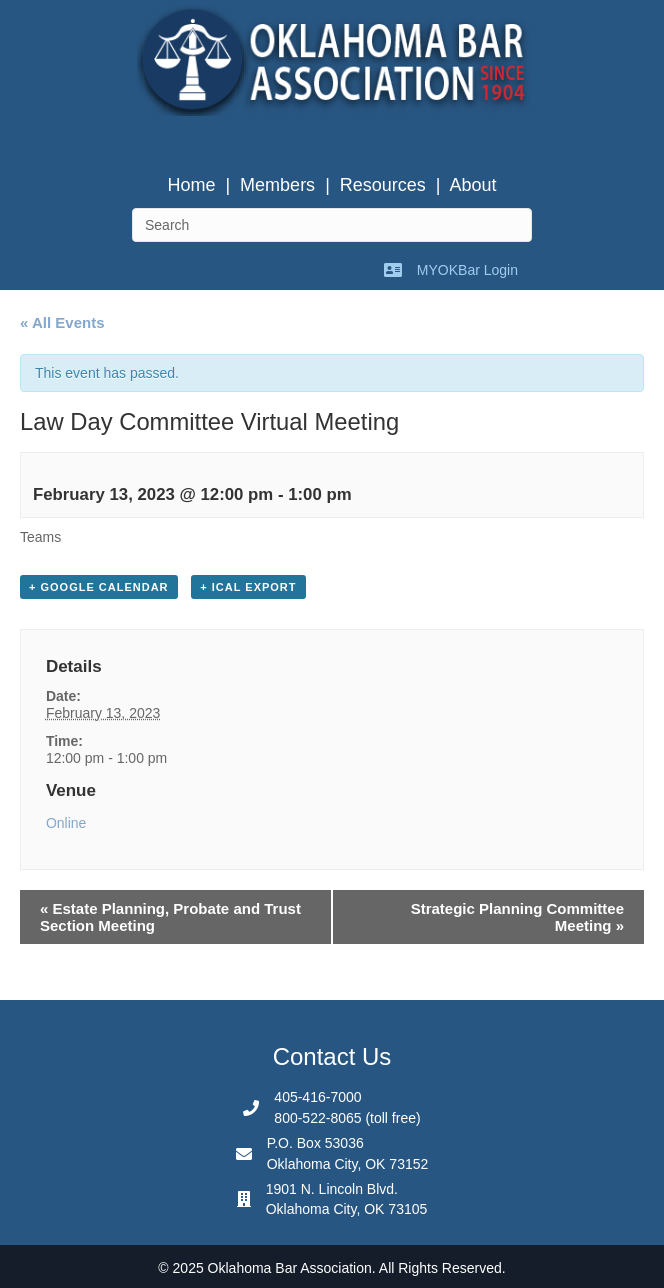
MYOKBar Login (467, 270)
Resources (383, 185)
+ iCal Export (248, 587)
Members (277, 185)
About (473, 185)
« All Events (62, 322)
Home (191, 185)
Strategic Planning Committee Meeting (517, 917)
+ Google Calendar (99, 587)
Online (66, 823)
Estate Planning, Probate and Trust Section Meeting (170, 917)
